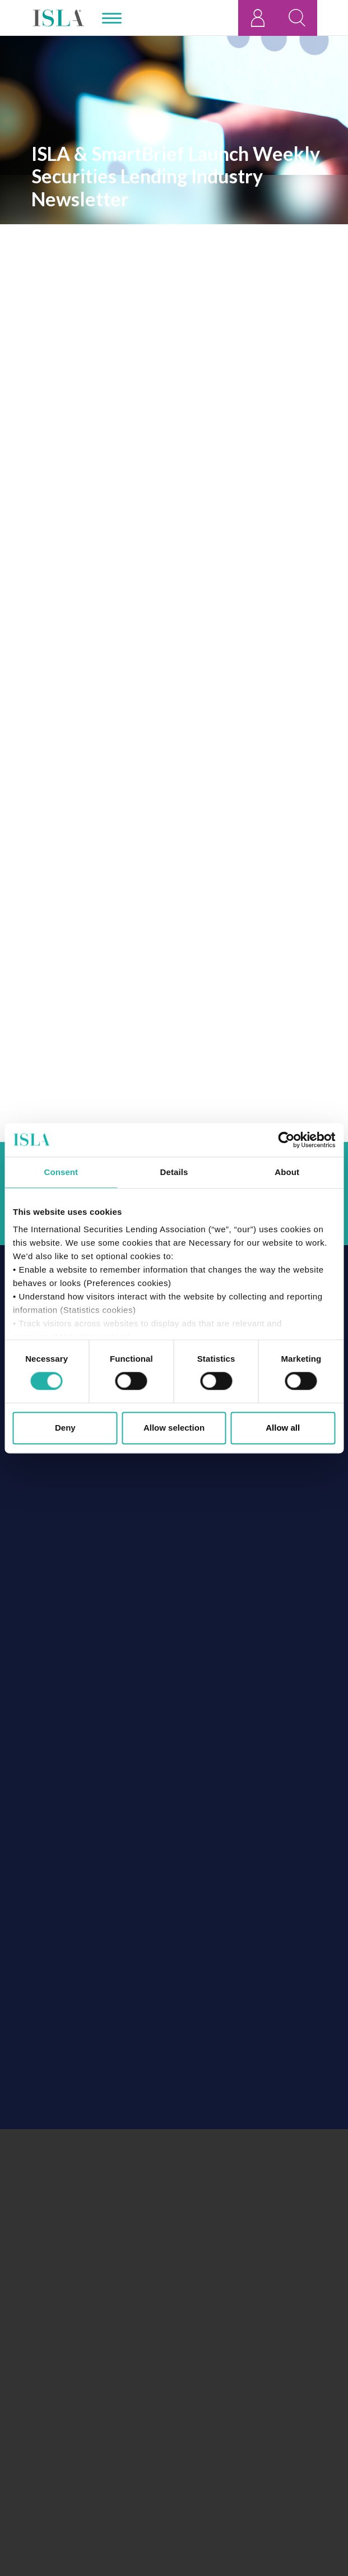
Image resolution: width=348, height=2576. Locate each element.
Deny (65, 1427)
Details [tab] (174, 1172)
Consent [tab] (61, 1172)
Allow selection (174, 1427)
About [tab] (287, 1172)
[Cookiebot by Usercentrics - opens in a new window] (286, 1139)
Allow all (283, 1427)
